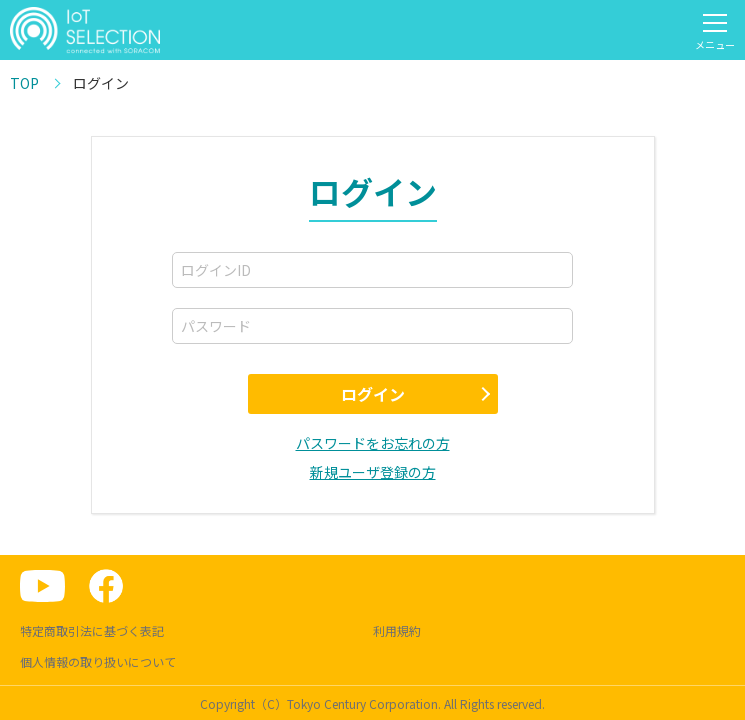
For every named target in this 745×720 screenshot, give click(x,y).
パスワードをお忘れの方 (373, 443)
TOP (24, 83)
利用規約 (397, 630)
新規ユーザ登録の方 (373, 472)
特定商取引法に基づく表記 (92, 630)
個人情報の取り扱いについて (98, 661)
